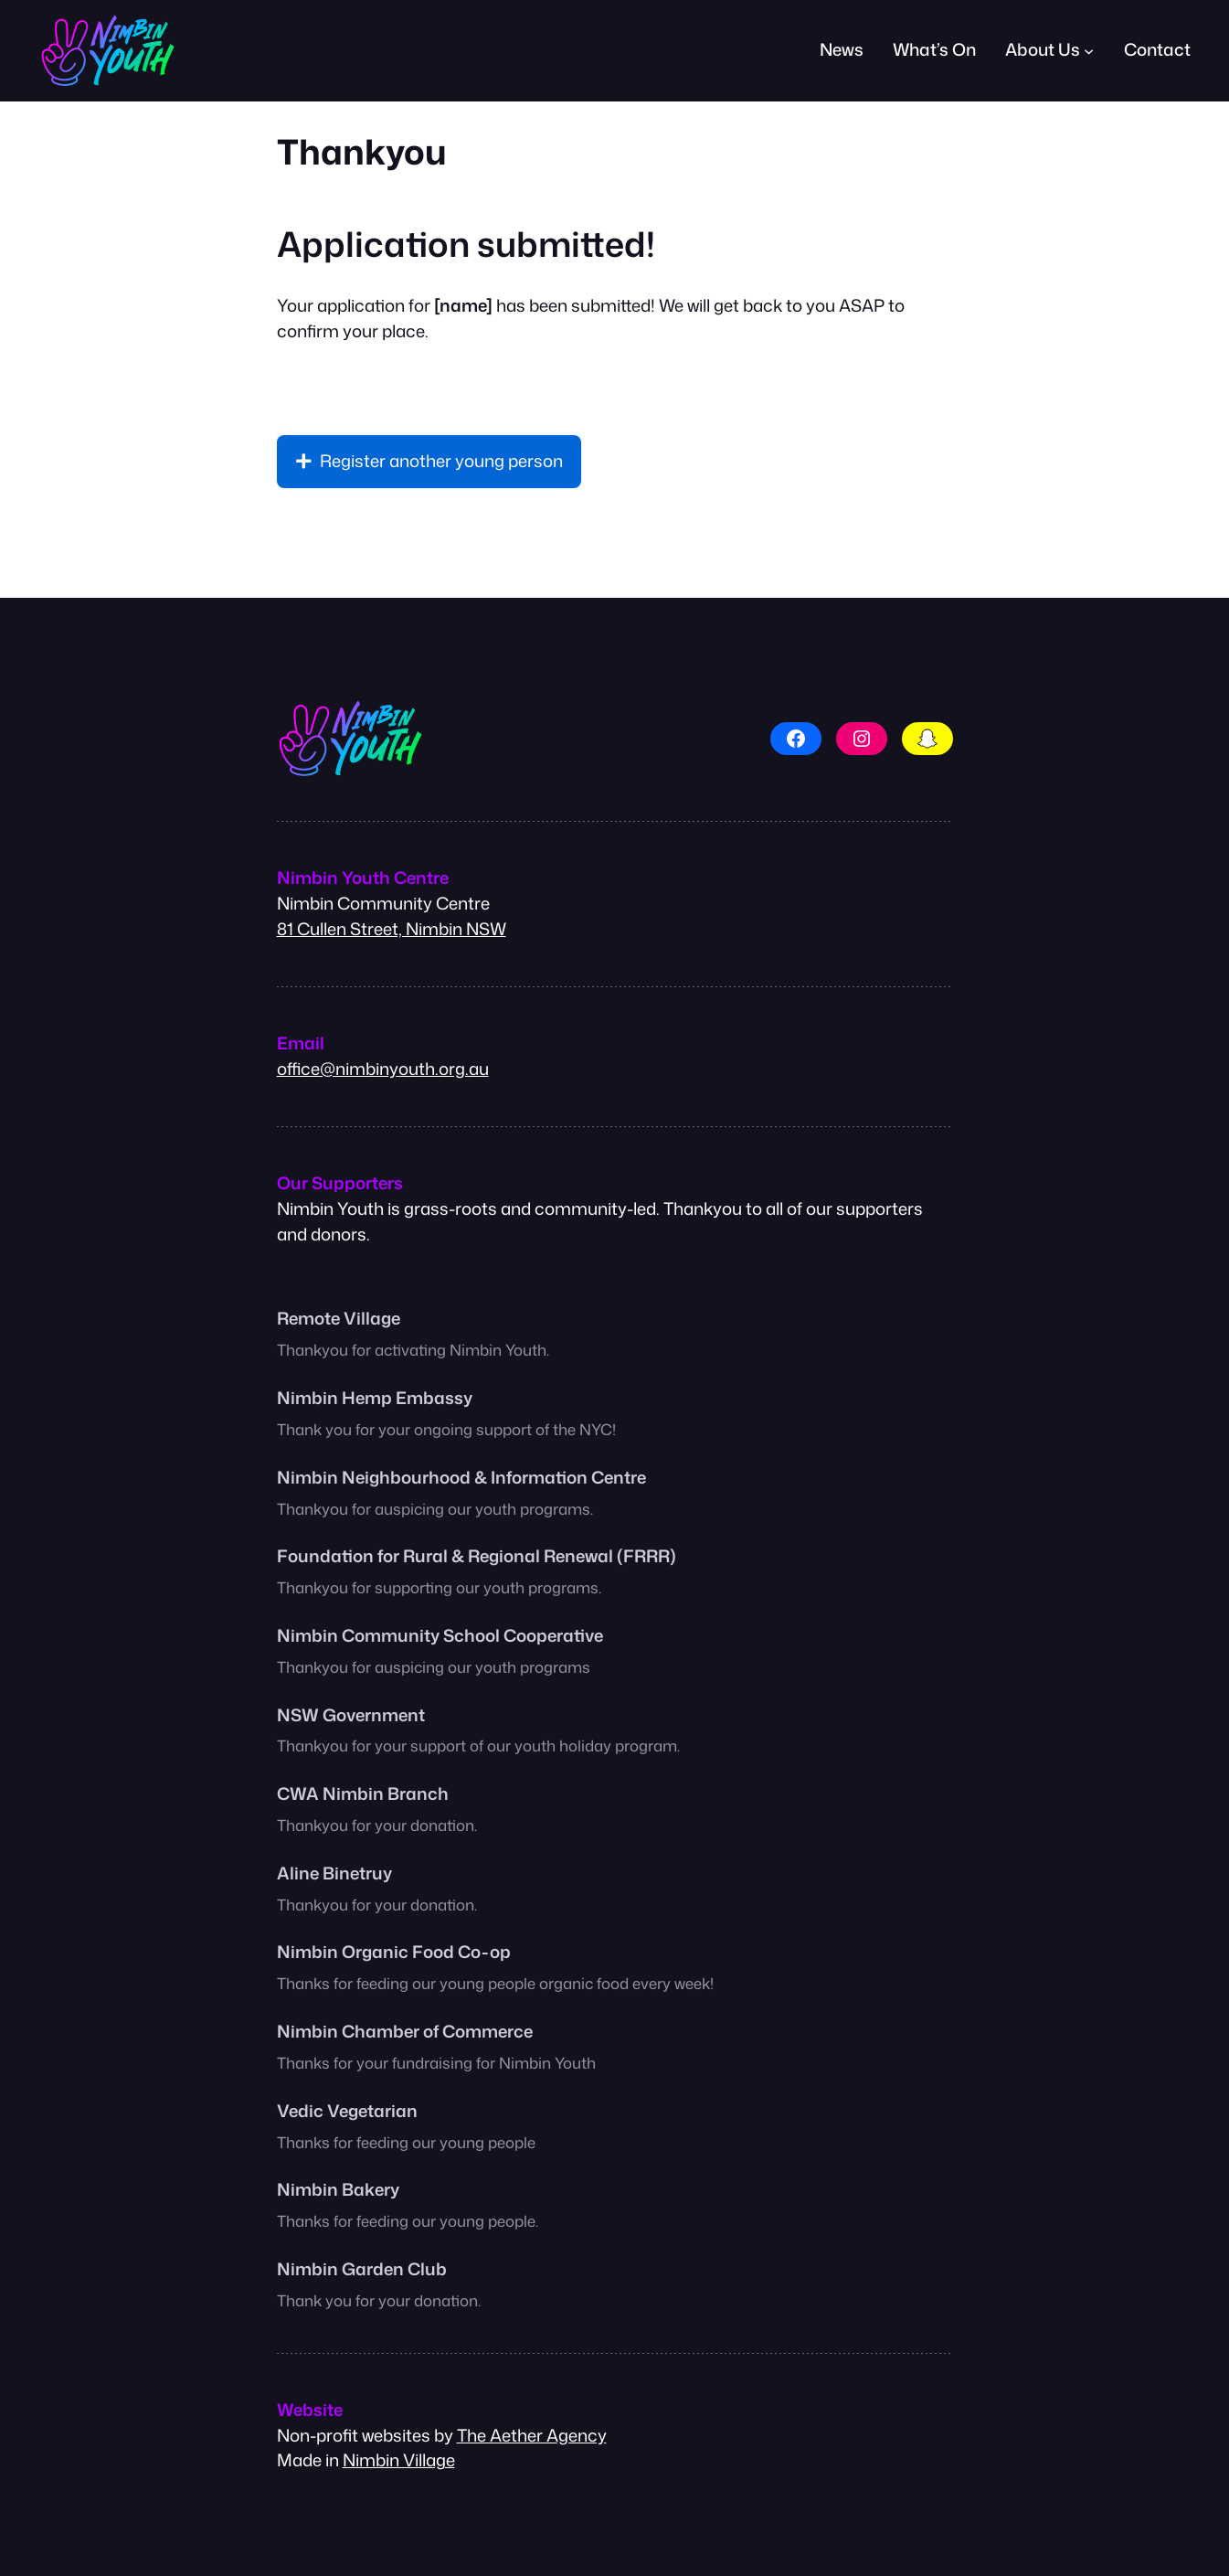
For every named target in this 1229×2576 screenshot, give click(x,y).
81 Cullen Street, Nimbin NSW (391, 929)
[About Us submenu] (1089, 51)
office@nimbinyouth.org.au (383, 1068)
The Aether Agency (532, 2435)
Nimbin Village (399, 2460)
